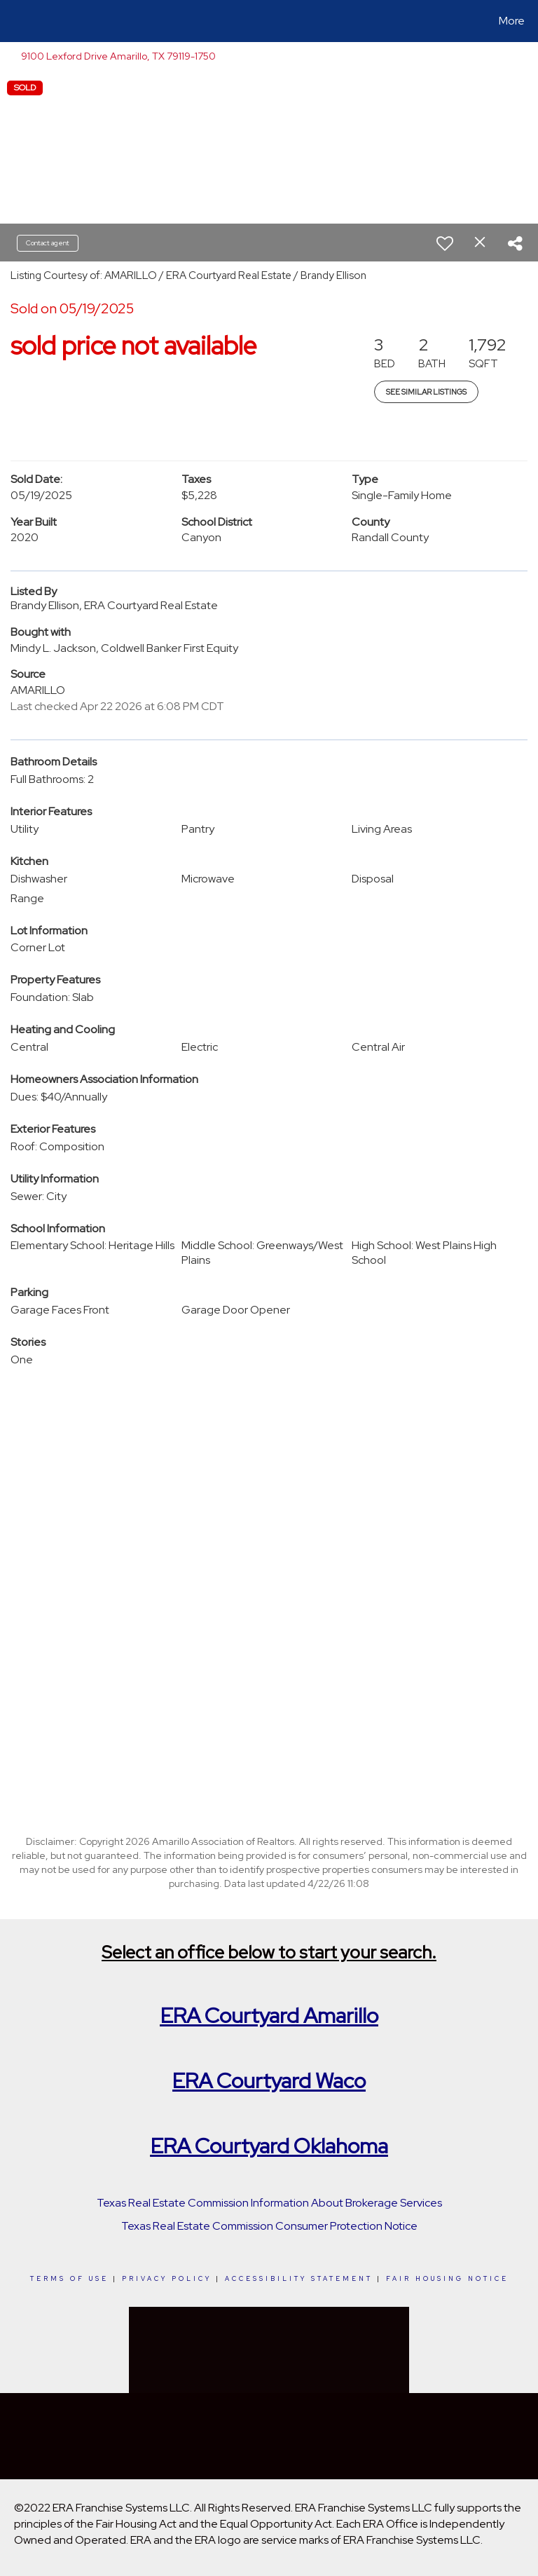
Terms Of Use (69, 2279)
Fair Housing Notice (447, 2279)
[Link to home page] (13, 21)
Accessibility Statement (299, 2279)
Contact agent (47, 242)
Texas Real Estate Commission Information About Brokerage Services (269, 2202)
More (512, 20)
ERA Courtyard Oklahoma (269, 2146)
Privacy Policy (167, 2279)
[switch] (444, 243)
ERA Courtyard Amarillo (269, 2015)
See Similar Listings (426, 392)
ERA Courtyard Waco (269, 2080)
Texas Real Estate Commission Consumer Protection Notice (269, 2226)
